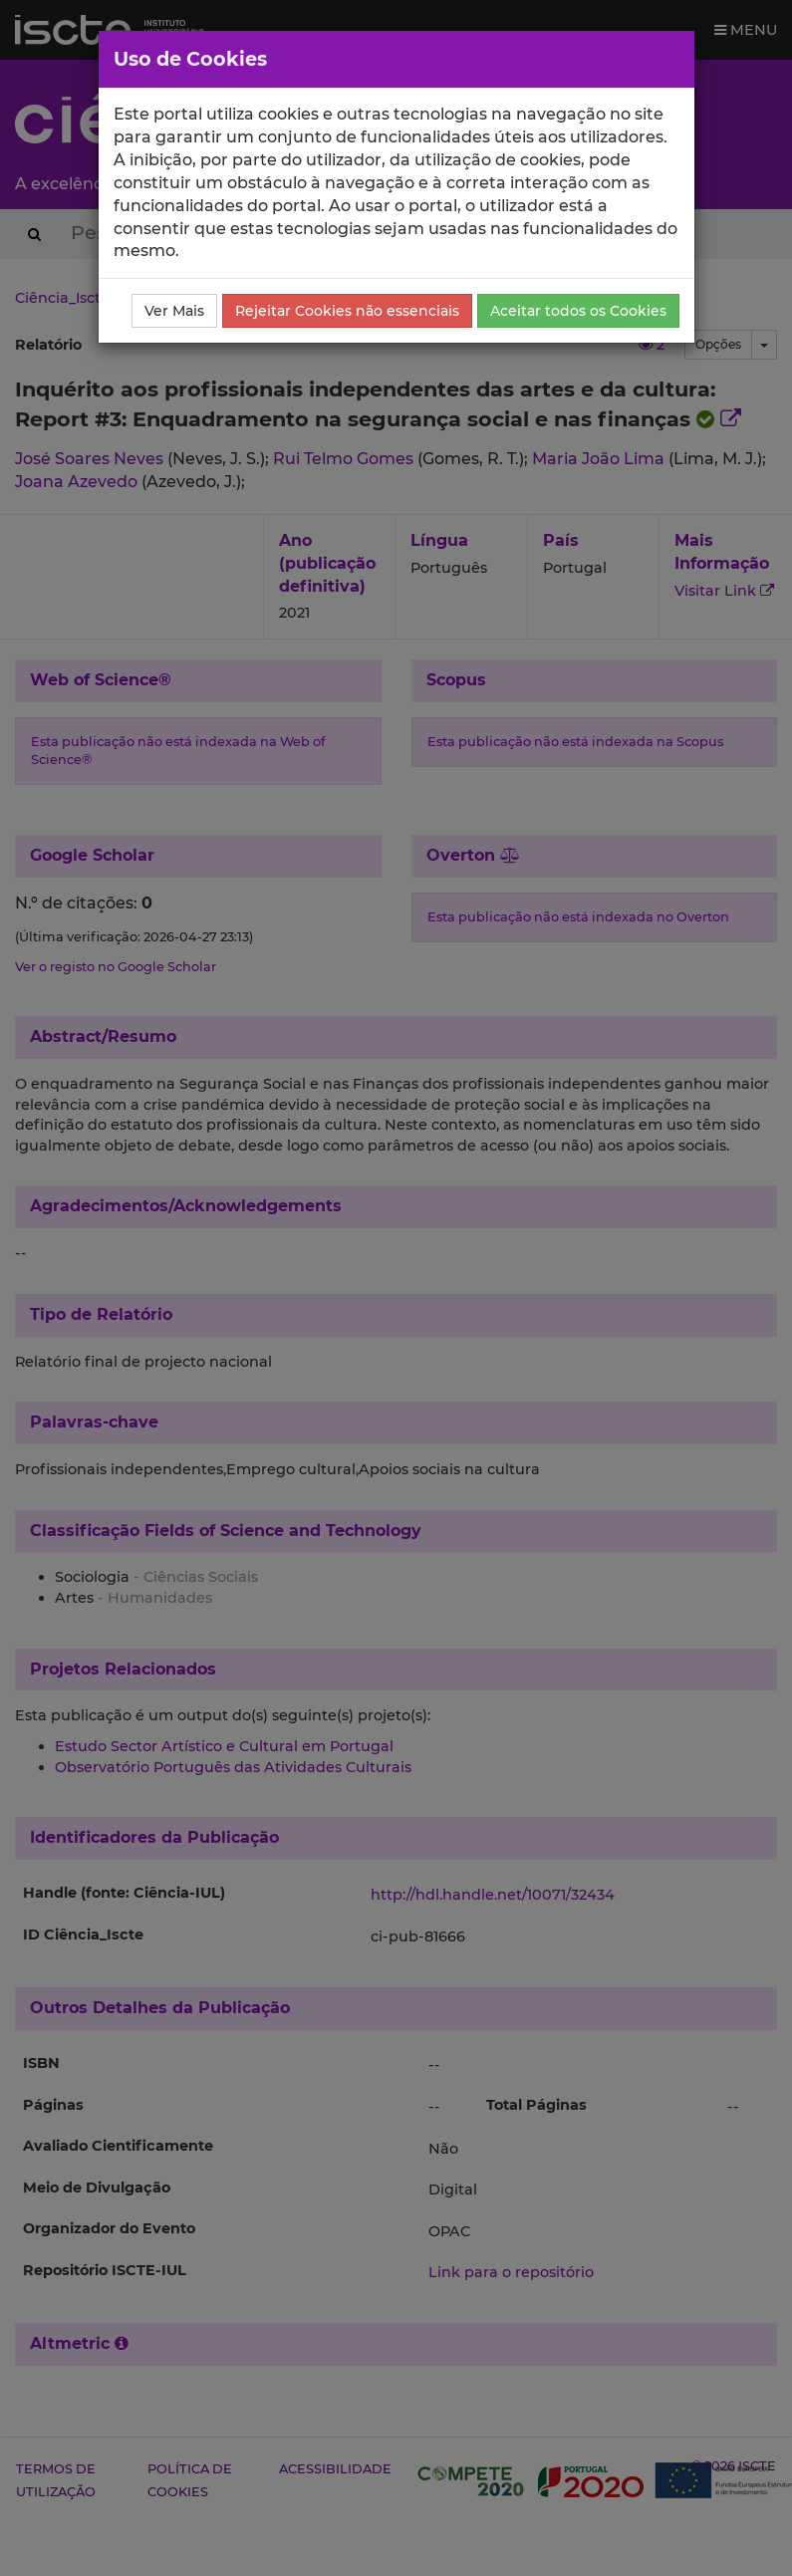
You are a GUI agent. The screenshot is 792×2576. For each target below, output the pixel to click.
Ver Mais (174, 311)
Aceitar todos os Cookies (578, 311)
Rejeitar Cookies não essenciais (347, 311)
